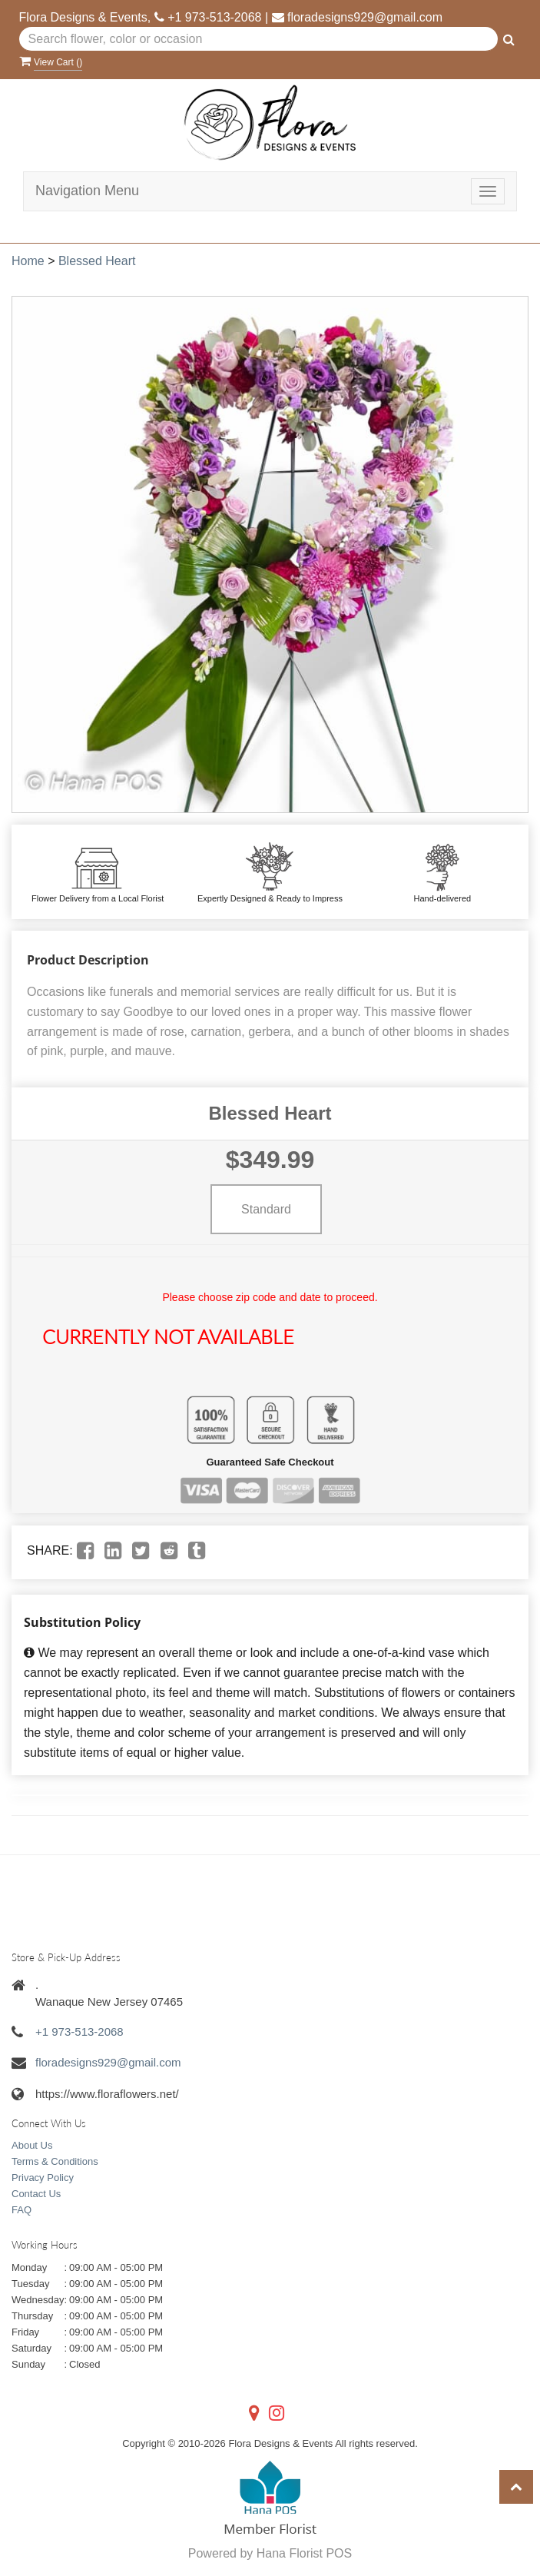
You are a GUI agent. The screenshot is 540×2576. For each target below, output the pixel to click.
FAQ (21, 2210)
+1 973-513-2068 (214, 17)
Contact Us (36, 2193)
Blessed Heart (97, 260)
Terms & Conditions (55, 2161)
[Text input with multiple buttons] (259, 39)
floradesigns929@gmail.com (364, 17)
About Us (32, 2145)
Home (28, 260)
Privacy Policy (43, 2177)
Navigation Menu (87, 190)
